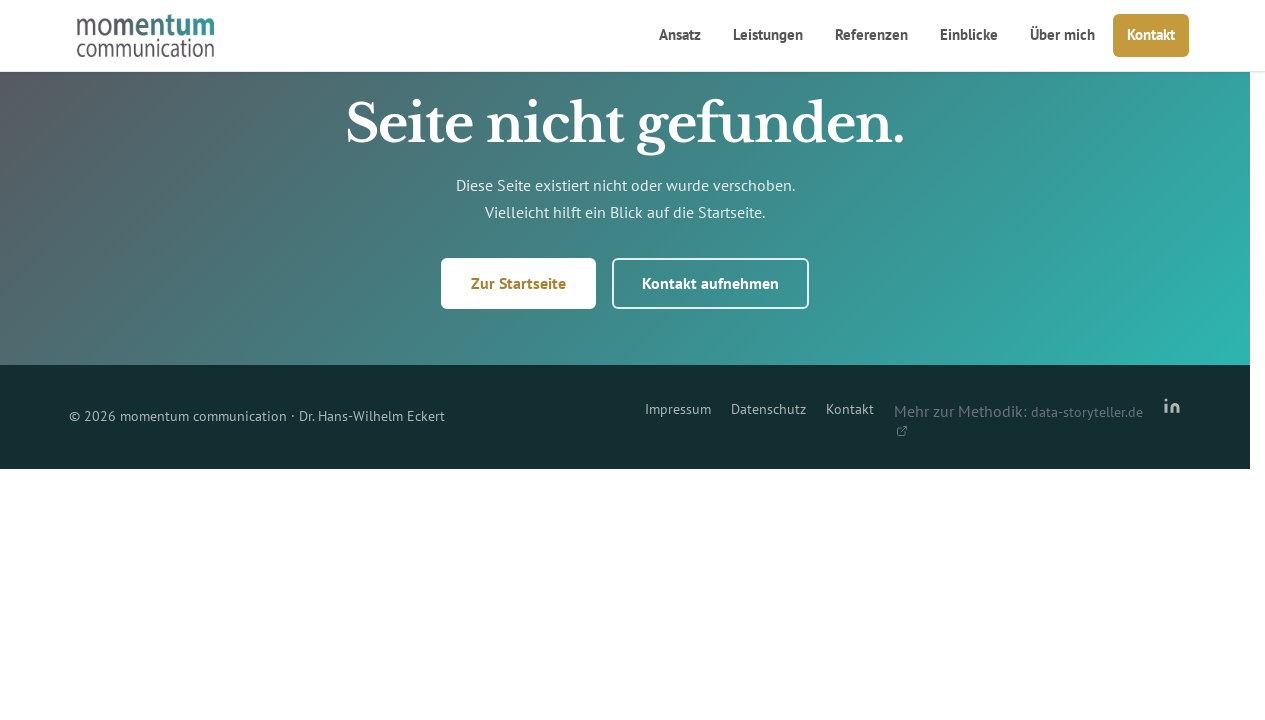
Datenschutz (768, 409)
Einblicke (969, 34)
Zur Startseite (518, 283)
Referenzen (871, 34)
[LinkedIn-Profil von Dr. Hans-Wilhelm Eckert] (1172, 417)
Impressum (678, 409)
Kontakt (1151, 34)
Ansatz (680, 34)
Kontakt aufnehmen (710, 283)
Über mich (1062, 34)
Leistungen (768, 34)
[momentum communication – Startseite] (146, 36)
